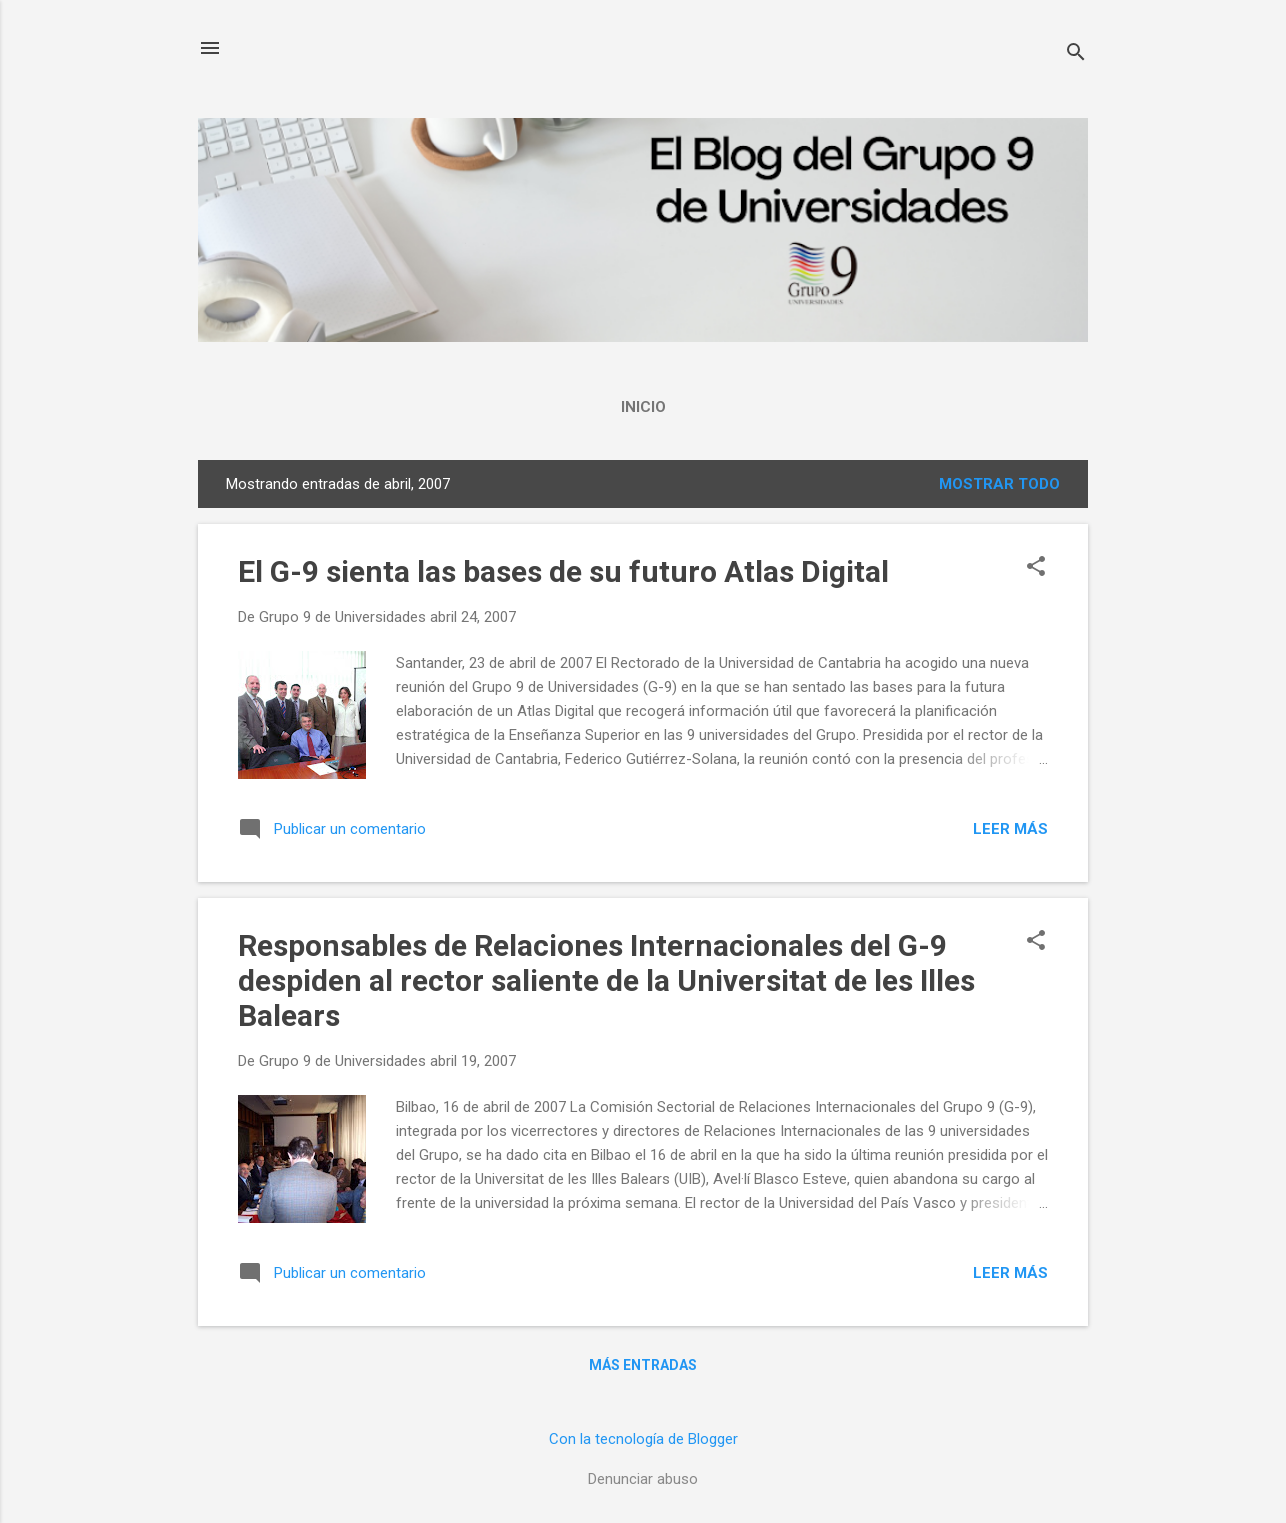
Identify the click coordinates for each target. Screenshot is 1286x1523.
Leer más (1010, 829)
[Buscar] (1076, 54)
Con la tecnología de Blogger (643, 1439)
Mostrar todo (999, 484)
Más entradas (643, 1365)
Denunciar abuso (643, 1479)
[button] (1036, 568)
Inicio (643, 407)
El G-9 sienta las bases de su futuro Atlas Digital (563, 571)
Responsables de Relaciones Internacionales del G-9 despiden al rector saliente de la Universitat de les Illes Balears (606, 980)
